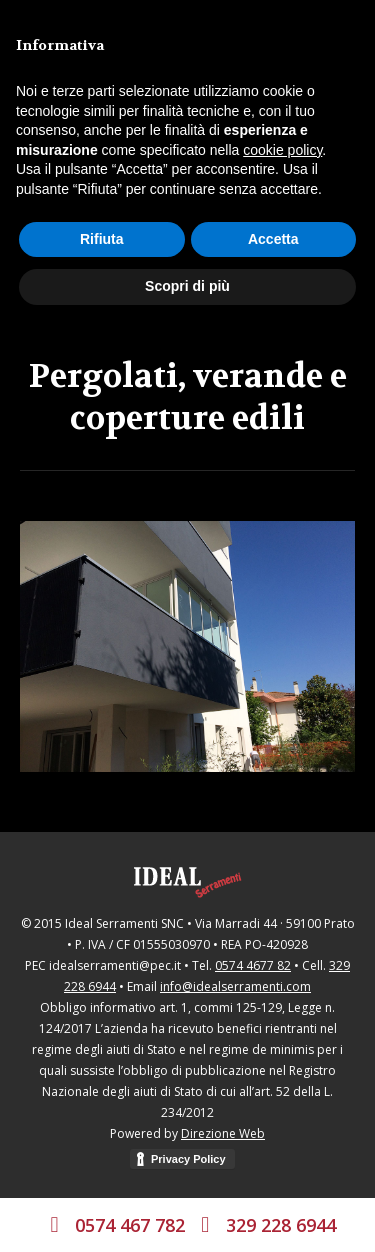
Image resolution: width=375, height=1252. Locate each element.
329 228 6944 (281, 1225)
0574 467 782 (132, 1225)
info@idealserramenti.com (235, 986)
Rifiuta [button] (102, 239)
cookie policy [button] (282, 150)
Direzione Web (223, 1133)
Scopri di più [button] (187, 286)
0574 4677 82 (253, 965)
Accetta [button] (273, 239)
